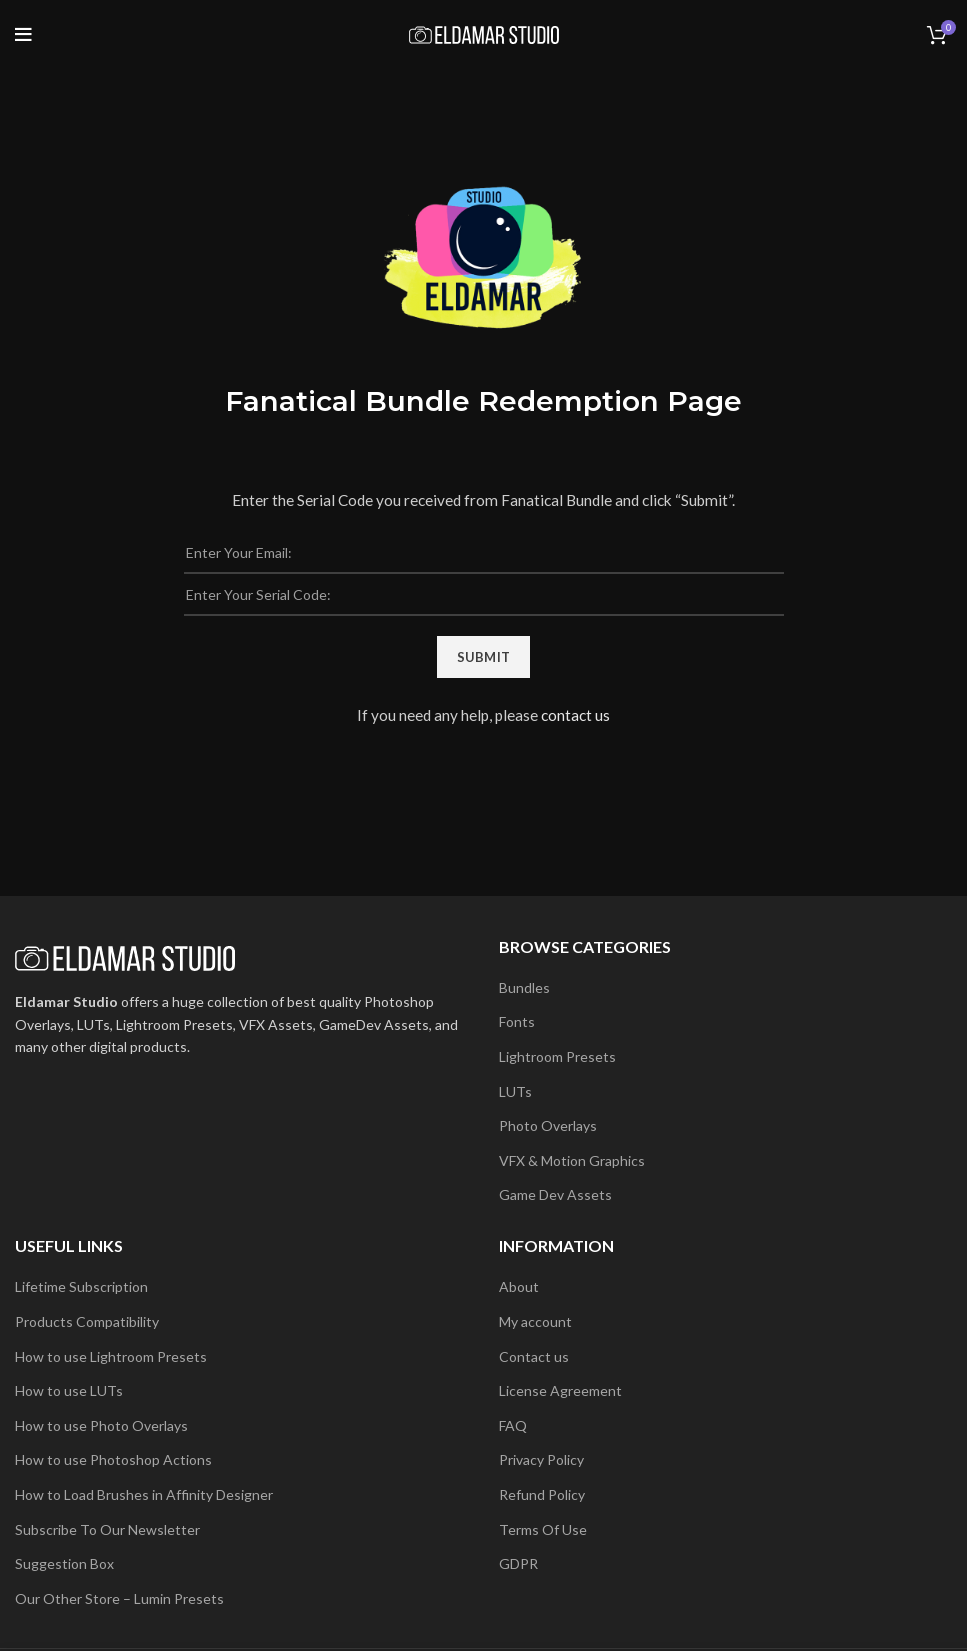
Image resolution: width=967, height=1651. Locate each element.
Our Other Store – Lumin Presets (119, 1598)
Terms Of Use (543, 1529)
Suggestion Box (64, 1563)
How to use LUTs (69, 1390)
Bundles (524, 987)
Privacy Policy (541, 1459)
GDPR (518, 1563)
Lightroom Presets (557, 1056)
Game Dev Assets (555, 1194)
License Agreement (560, 1390)
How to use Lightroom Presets (111, 1356)
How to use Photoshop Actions (113, 1459)
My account (535, 1321)
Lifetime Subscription (81, 1286)
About (519, 1286)
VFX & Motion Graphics (572, 1160)
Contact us (534, 1356)
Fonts (517, 1021)
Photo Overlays (548, 1125)
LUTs (515, 1091)
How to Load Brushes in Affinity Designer (144, 1494)
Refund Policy (542, 1494)
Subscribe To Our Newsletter (107, 1529)
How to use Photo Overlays (101, 1425)
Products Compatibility (87, 1321)
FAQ (513, 1425)
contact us (575, 715)
